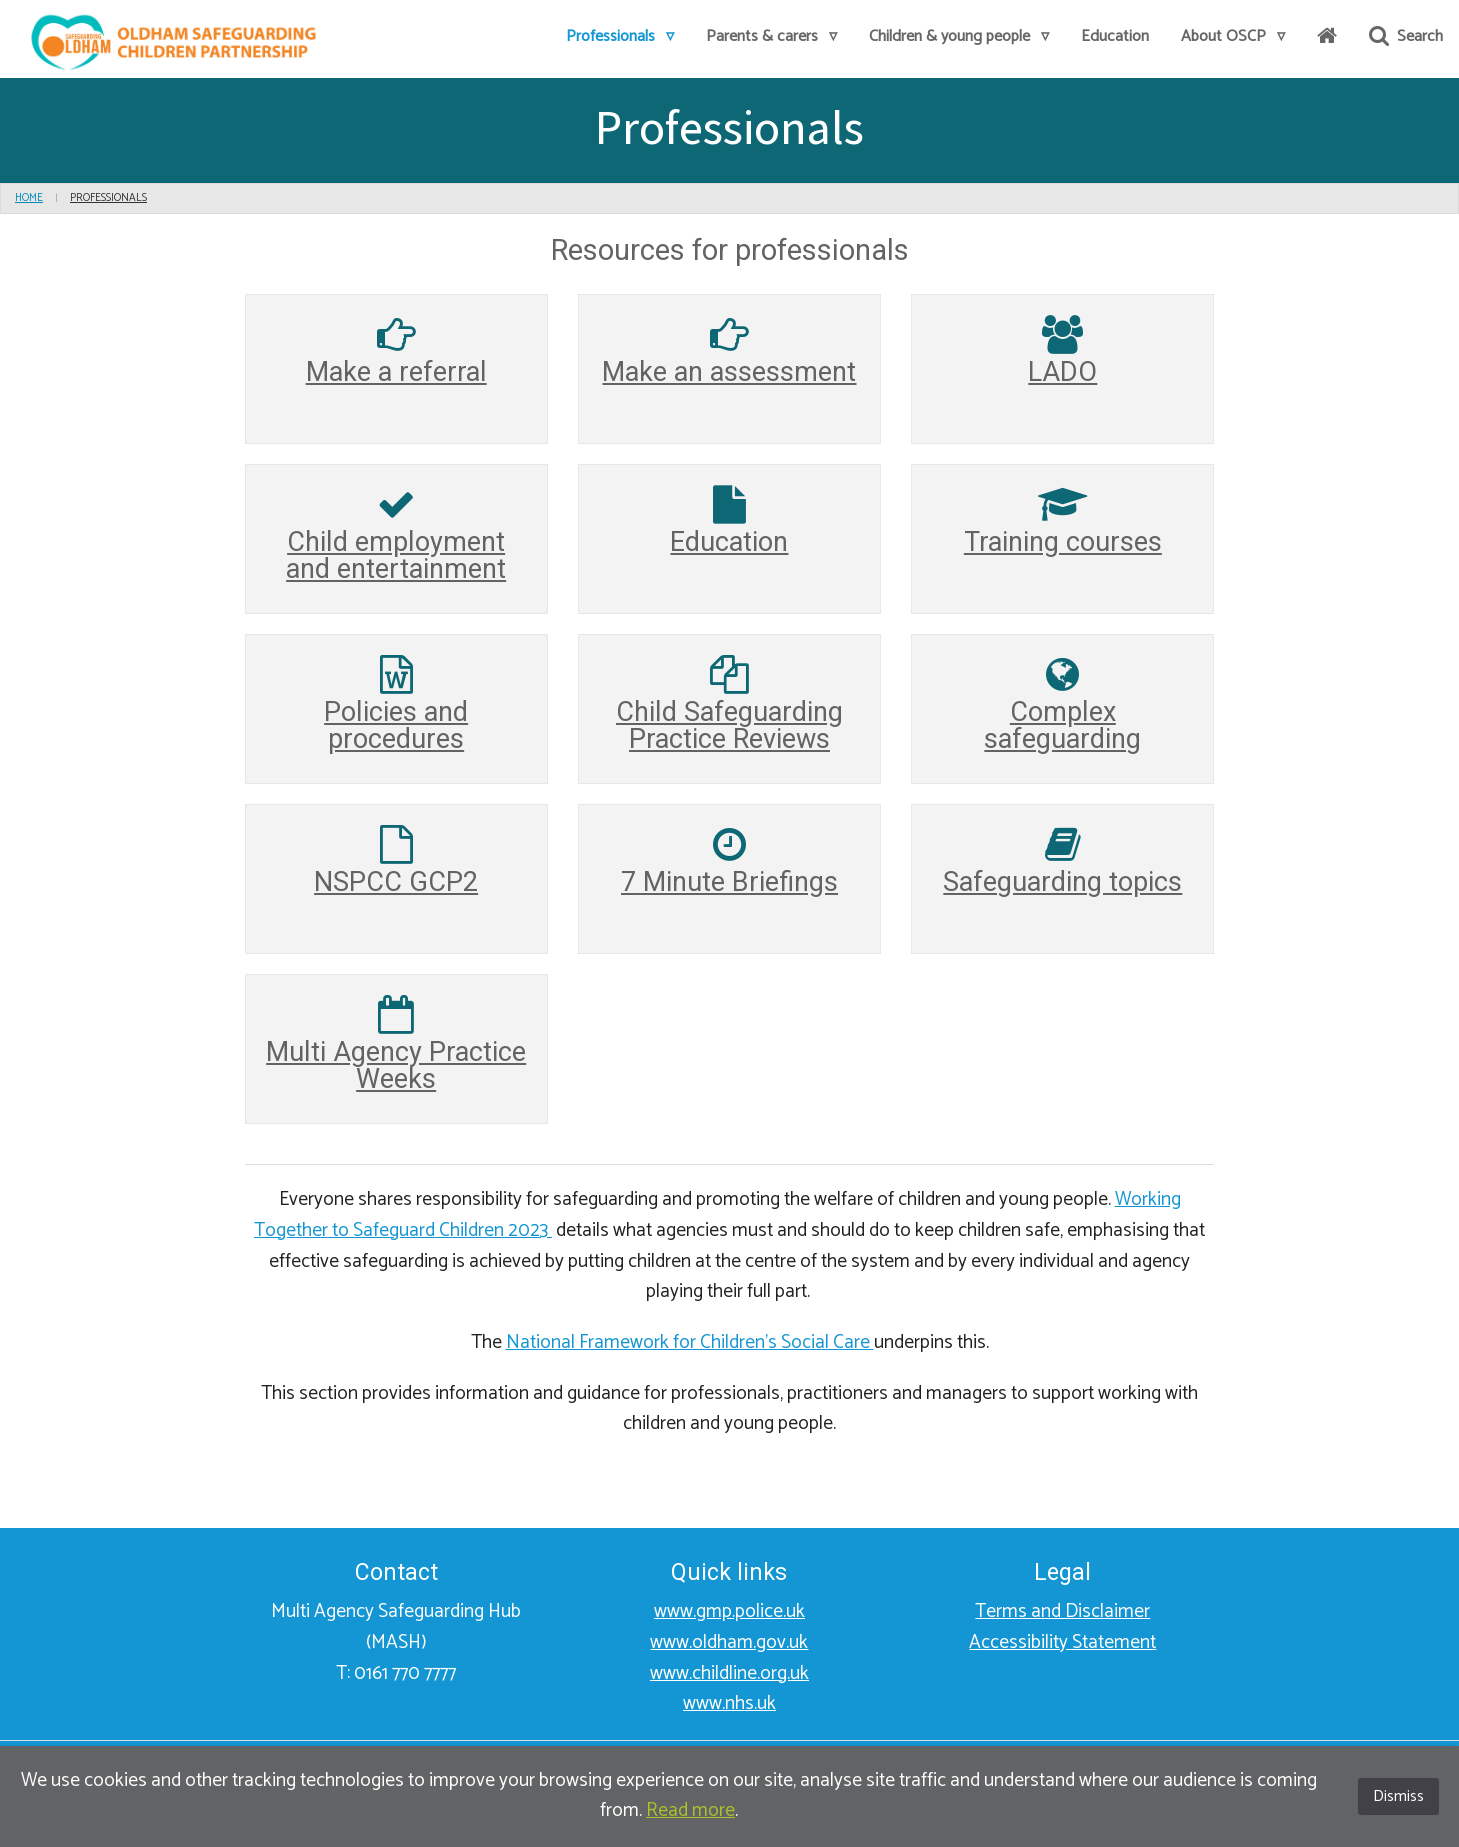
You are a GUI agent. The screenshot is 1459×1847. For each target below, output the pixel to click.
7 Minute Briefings (729, 882)
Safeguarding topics (1062, 882)
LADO (1062, 372)
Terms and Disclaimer (1062, 1611)
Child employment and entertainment (396, 555)
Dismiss (1398, 1796)
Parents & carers (771, 36)
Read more (690, 1810)
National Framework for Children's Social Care (690, 1342)
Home (29, 198)
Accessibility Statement (1062, 1642)
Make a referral (396, 372)
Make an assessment (729, 372)
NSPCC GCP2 (396, 882)
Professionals (620, 36)
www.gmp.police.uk (729, 1611)
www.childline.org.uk (729, 1673)
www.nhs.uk (729, 1703)
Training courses (1063, 542)
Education (1115, 36)
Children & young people (959, 36)
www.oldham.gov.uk (729, 1642)
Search (1406, 36)
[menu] (42, 198)
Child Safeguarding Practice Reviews (729, 725)
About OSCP (1233, 36)
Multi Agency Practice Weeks (396, 1065)
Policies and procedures (396, 725)
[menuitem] (620, 37)
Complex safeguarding (1062, 725)
